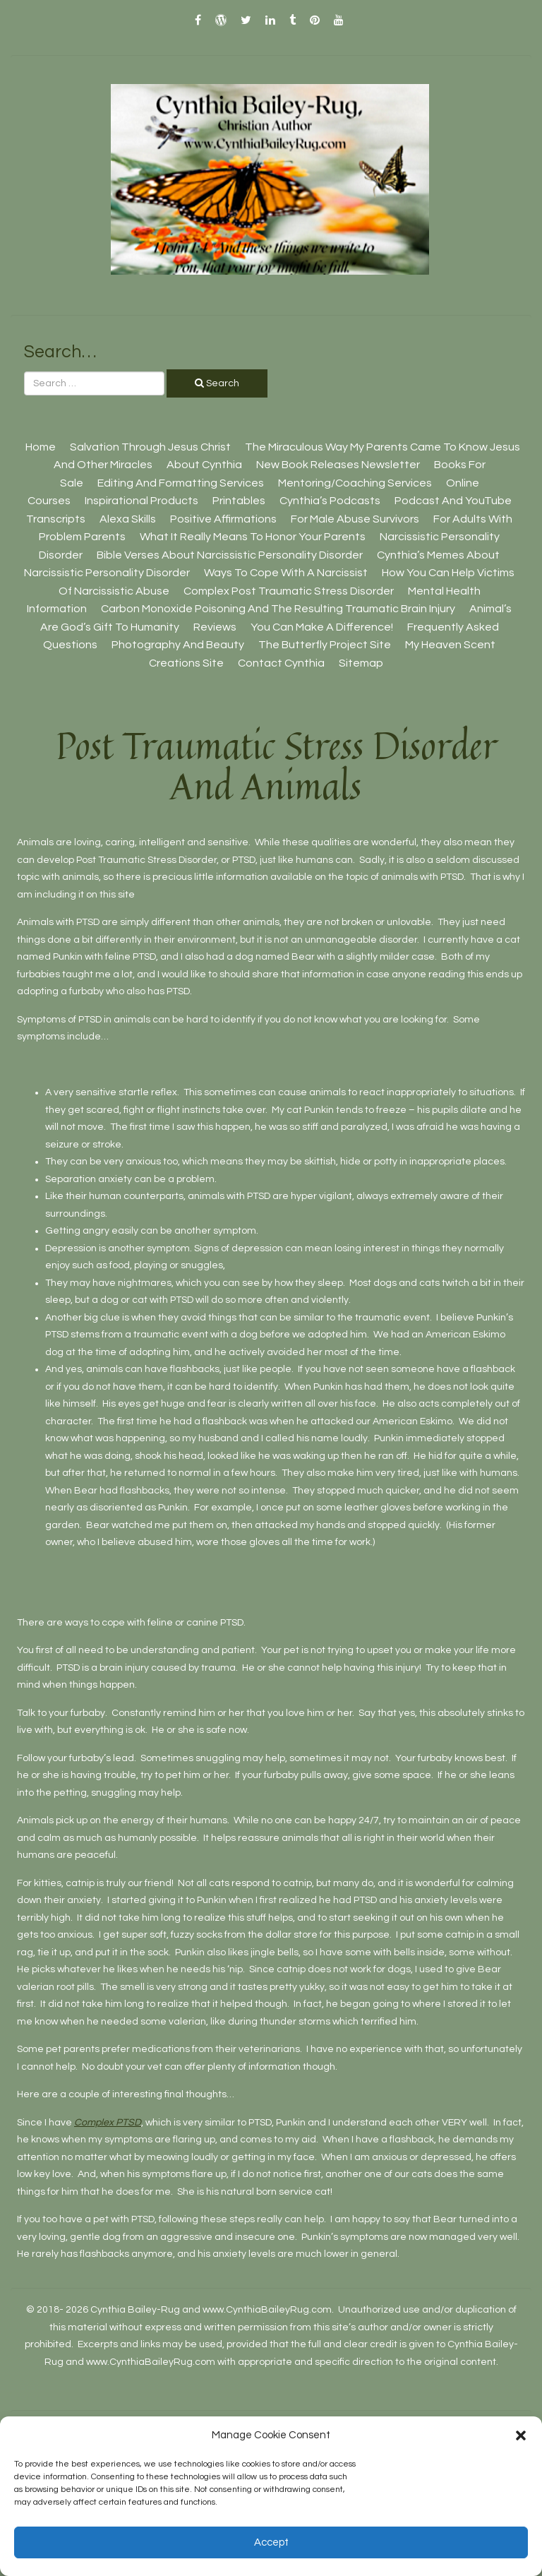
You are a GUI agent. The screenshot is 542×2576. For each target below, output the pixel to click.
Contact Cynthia (281, 663)
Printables (238, 500)
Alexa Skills (128, 519)
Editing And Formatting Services (180, 483)
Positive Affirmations (223, 519)
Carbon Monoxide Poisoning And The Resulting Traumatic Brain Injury (278, 608)
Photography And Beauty (178, 644)
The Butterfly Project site (324, 644)
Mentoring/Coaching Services (355, 483)
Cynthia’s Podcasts (329, 500)
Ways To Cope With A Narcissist (286, 572)
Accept (271, 2542)
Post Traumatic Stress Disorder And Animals (276, 765)
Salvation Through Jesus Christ (150, 447)
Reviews (214, 627)
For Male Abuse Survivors (355, 519)
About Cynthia (204, 464)
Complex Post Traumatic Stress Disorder (288, 591)
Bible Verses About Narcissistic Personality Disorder (230, 555)
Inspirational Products (141, 500)
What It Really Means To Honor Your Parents (253, 536)
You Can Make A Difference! (322, 627)
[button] (521, 2435)
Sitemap (361, 663)
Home (40, 447)
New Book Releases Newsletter (338, 464)
